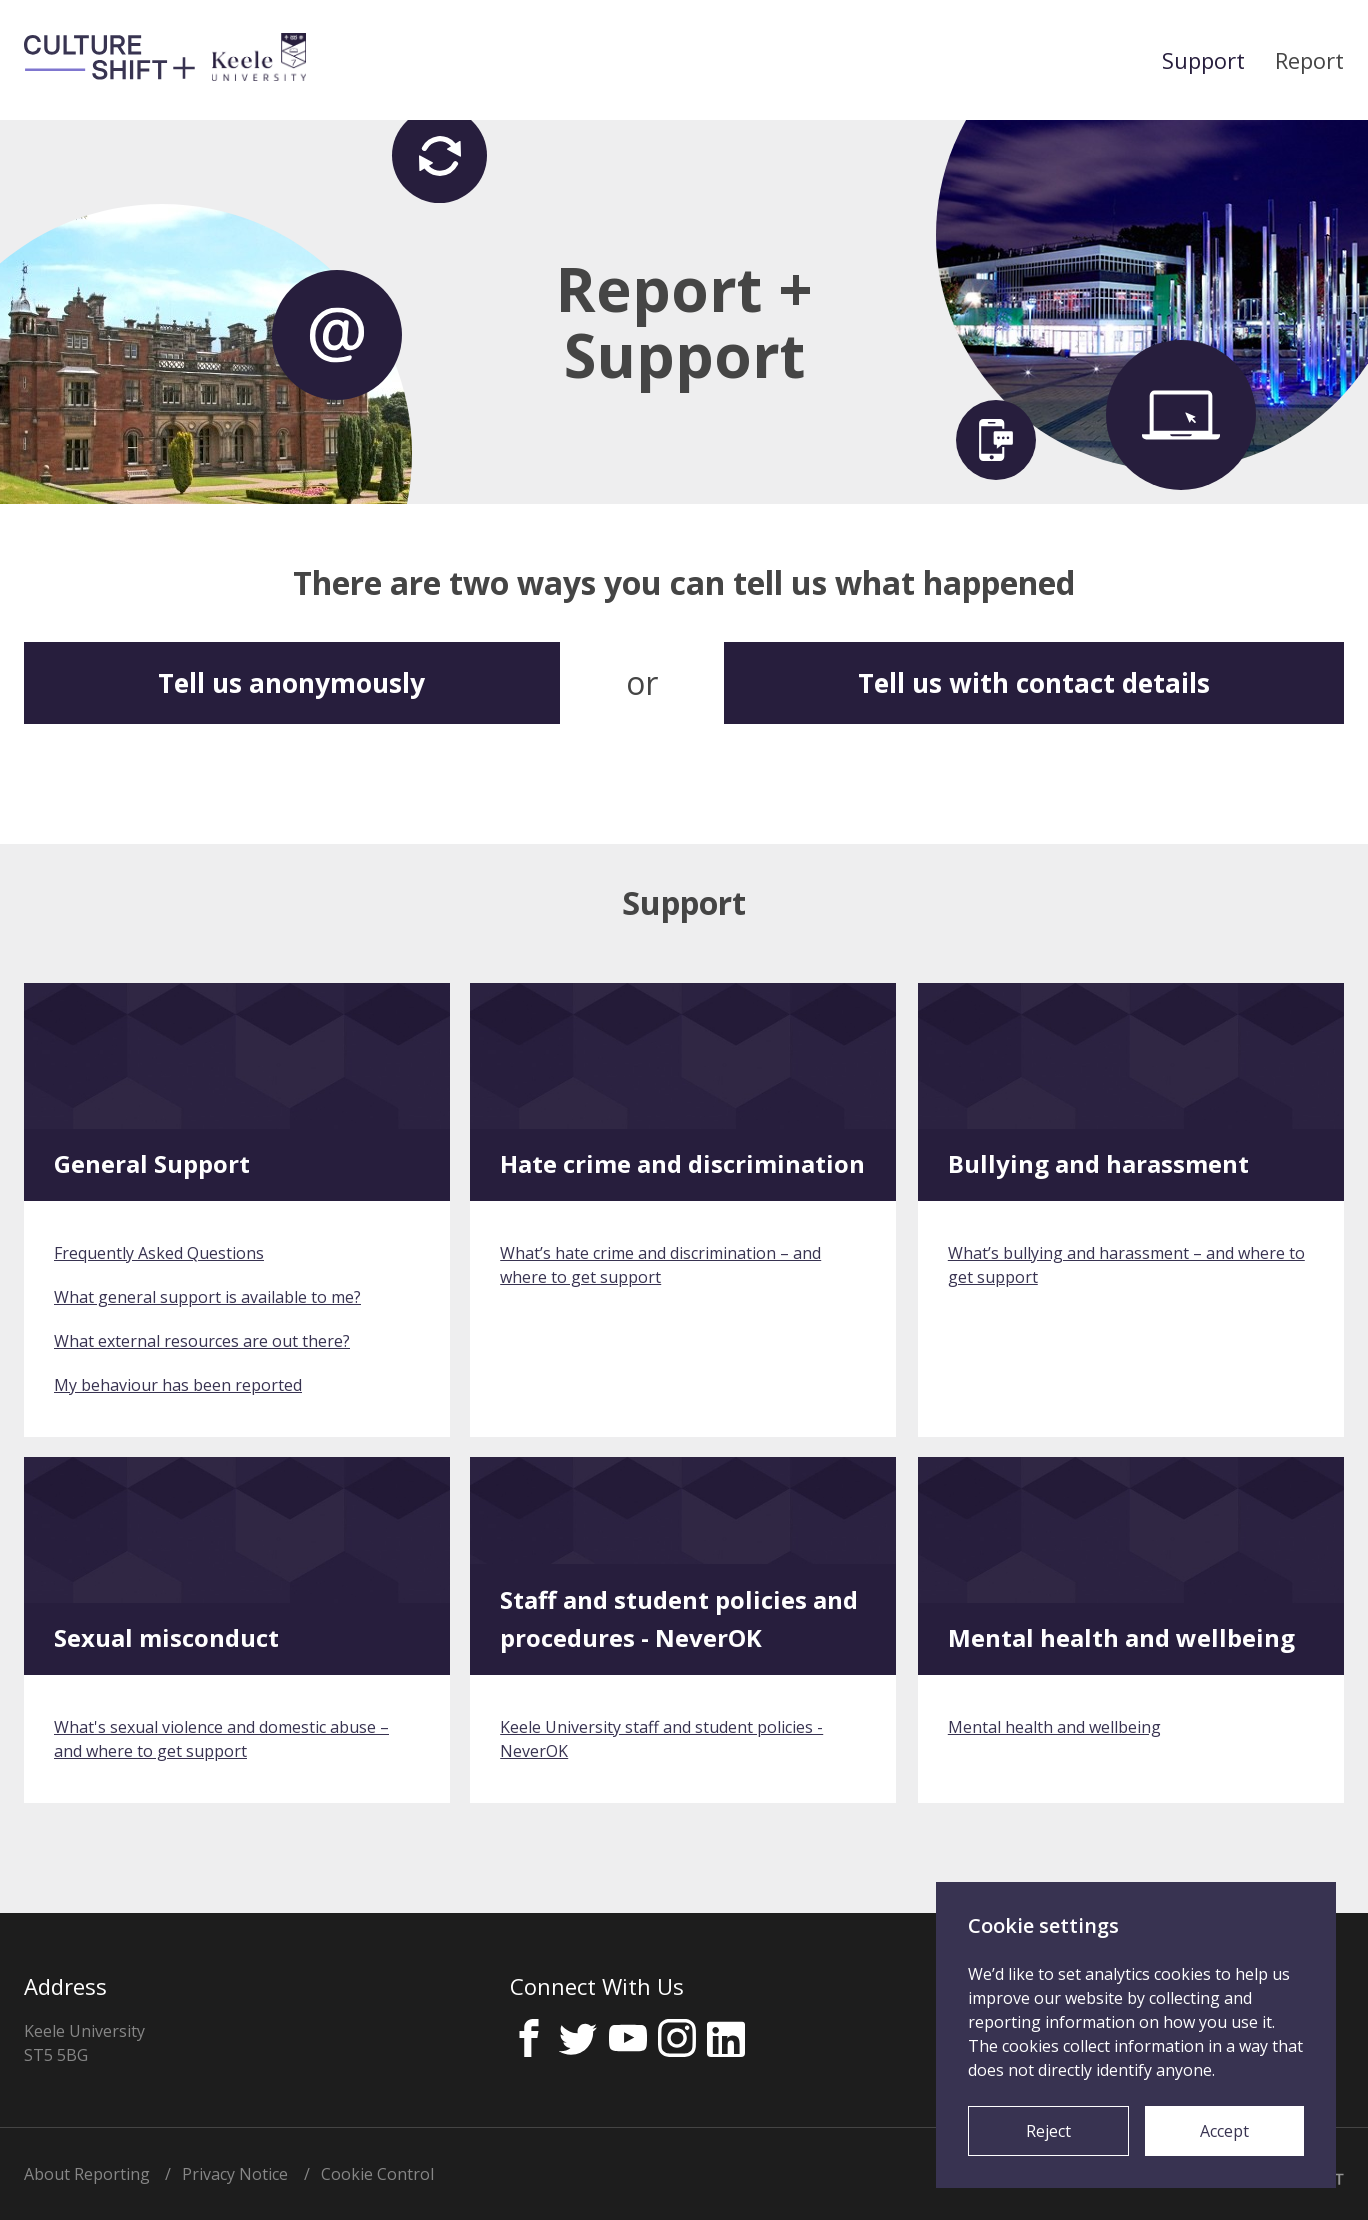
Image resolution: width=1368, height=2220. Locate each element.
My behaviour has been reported (178, 1385)
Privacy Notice (235, 2174)
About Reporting (87, 2174)
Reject (1048, 2131)
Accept (1224, 2131)
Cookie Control (377, 2174)
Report (1309, 60)
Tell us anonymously (291, 683)
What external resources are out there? (202, 1341)
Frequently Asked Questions (159, 1253)
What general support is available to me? (207, 1297)
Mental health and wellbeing (1054, 1727)
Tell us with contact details (1034, 683)
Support (1203, 60)
